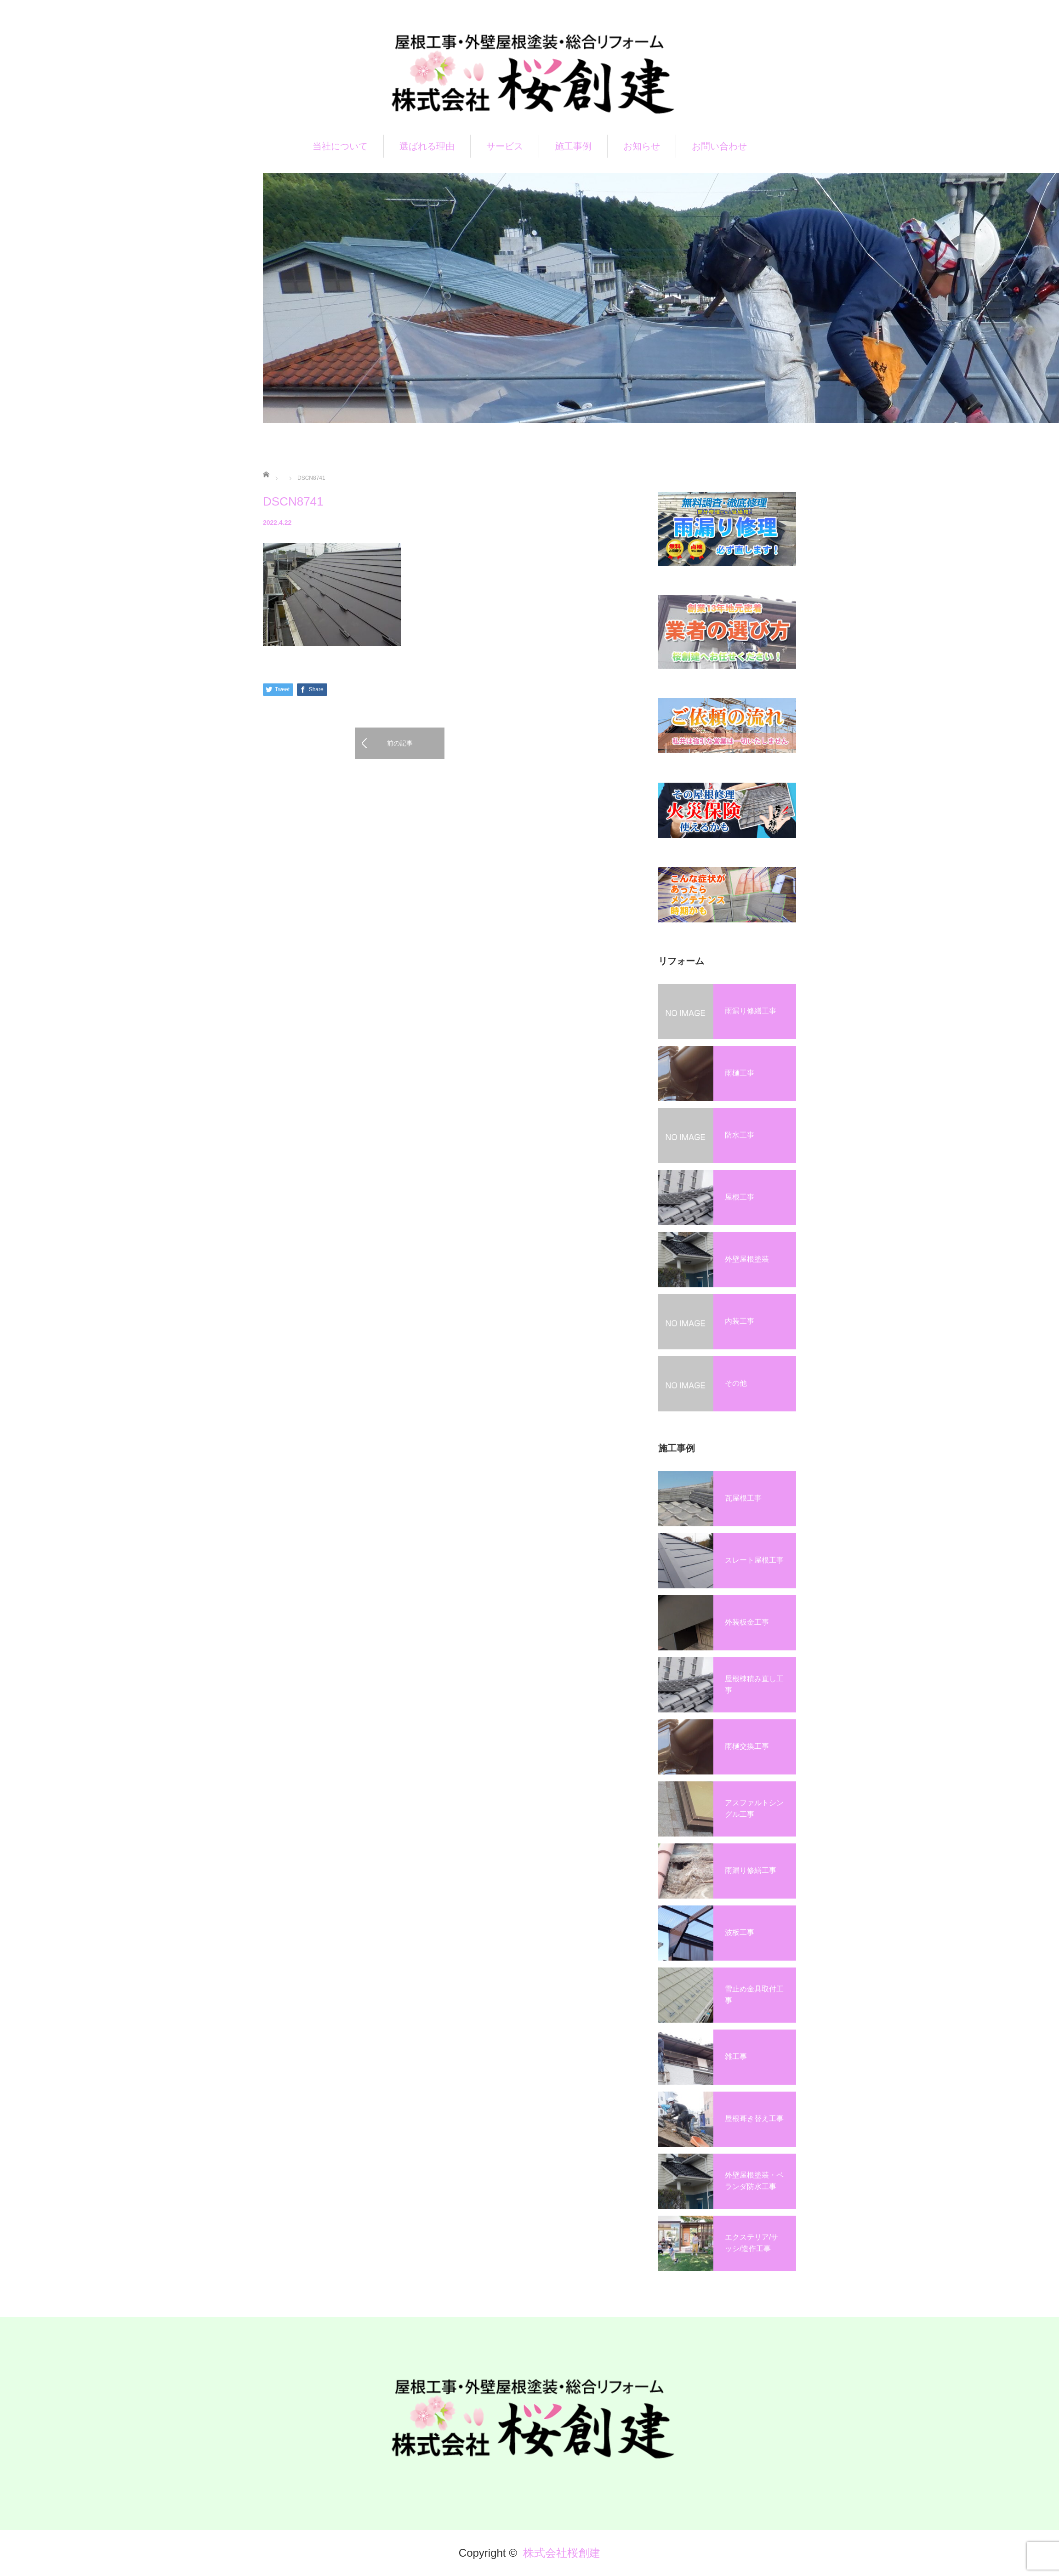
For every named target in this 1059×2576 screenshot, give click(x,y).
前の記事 (400, 743)
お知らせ (641, 146)
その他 (736, 1383)
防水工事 (739, 1135)
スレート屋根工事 (754, 1560)
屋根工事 (739, 1197)
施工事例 (573, 146)
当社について (340, 146)
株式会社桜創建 (561, 2553)
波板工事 (739, 1932)
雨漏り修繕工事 (750, 1011)
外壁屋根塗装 (747, 1259)
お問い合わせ (719, 146)
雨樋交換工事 (747, 1746)
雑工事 (736, 2056)
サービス (504, 146)
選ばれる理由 (427, 146)
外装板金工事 (747, 1622)
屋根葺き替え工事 (754, 2118)
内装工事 (739, 1321)
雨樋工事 (739, 1073)
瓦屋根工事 (743, 1498)
